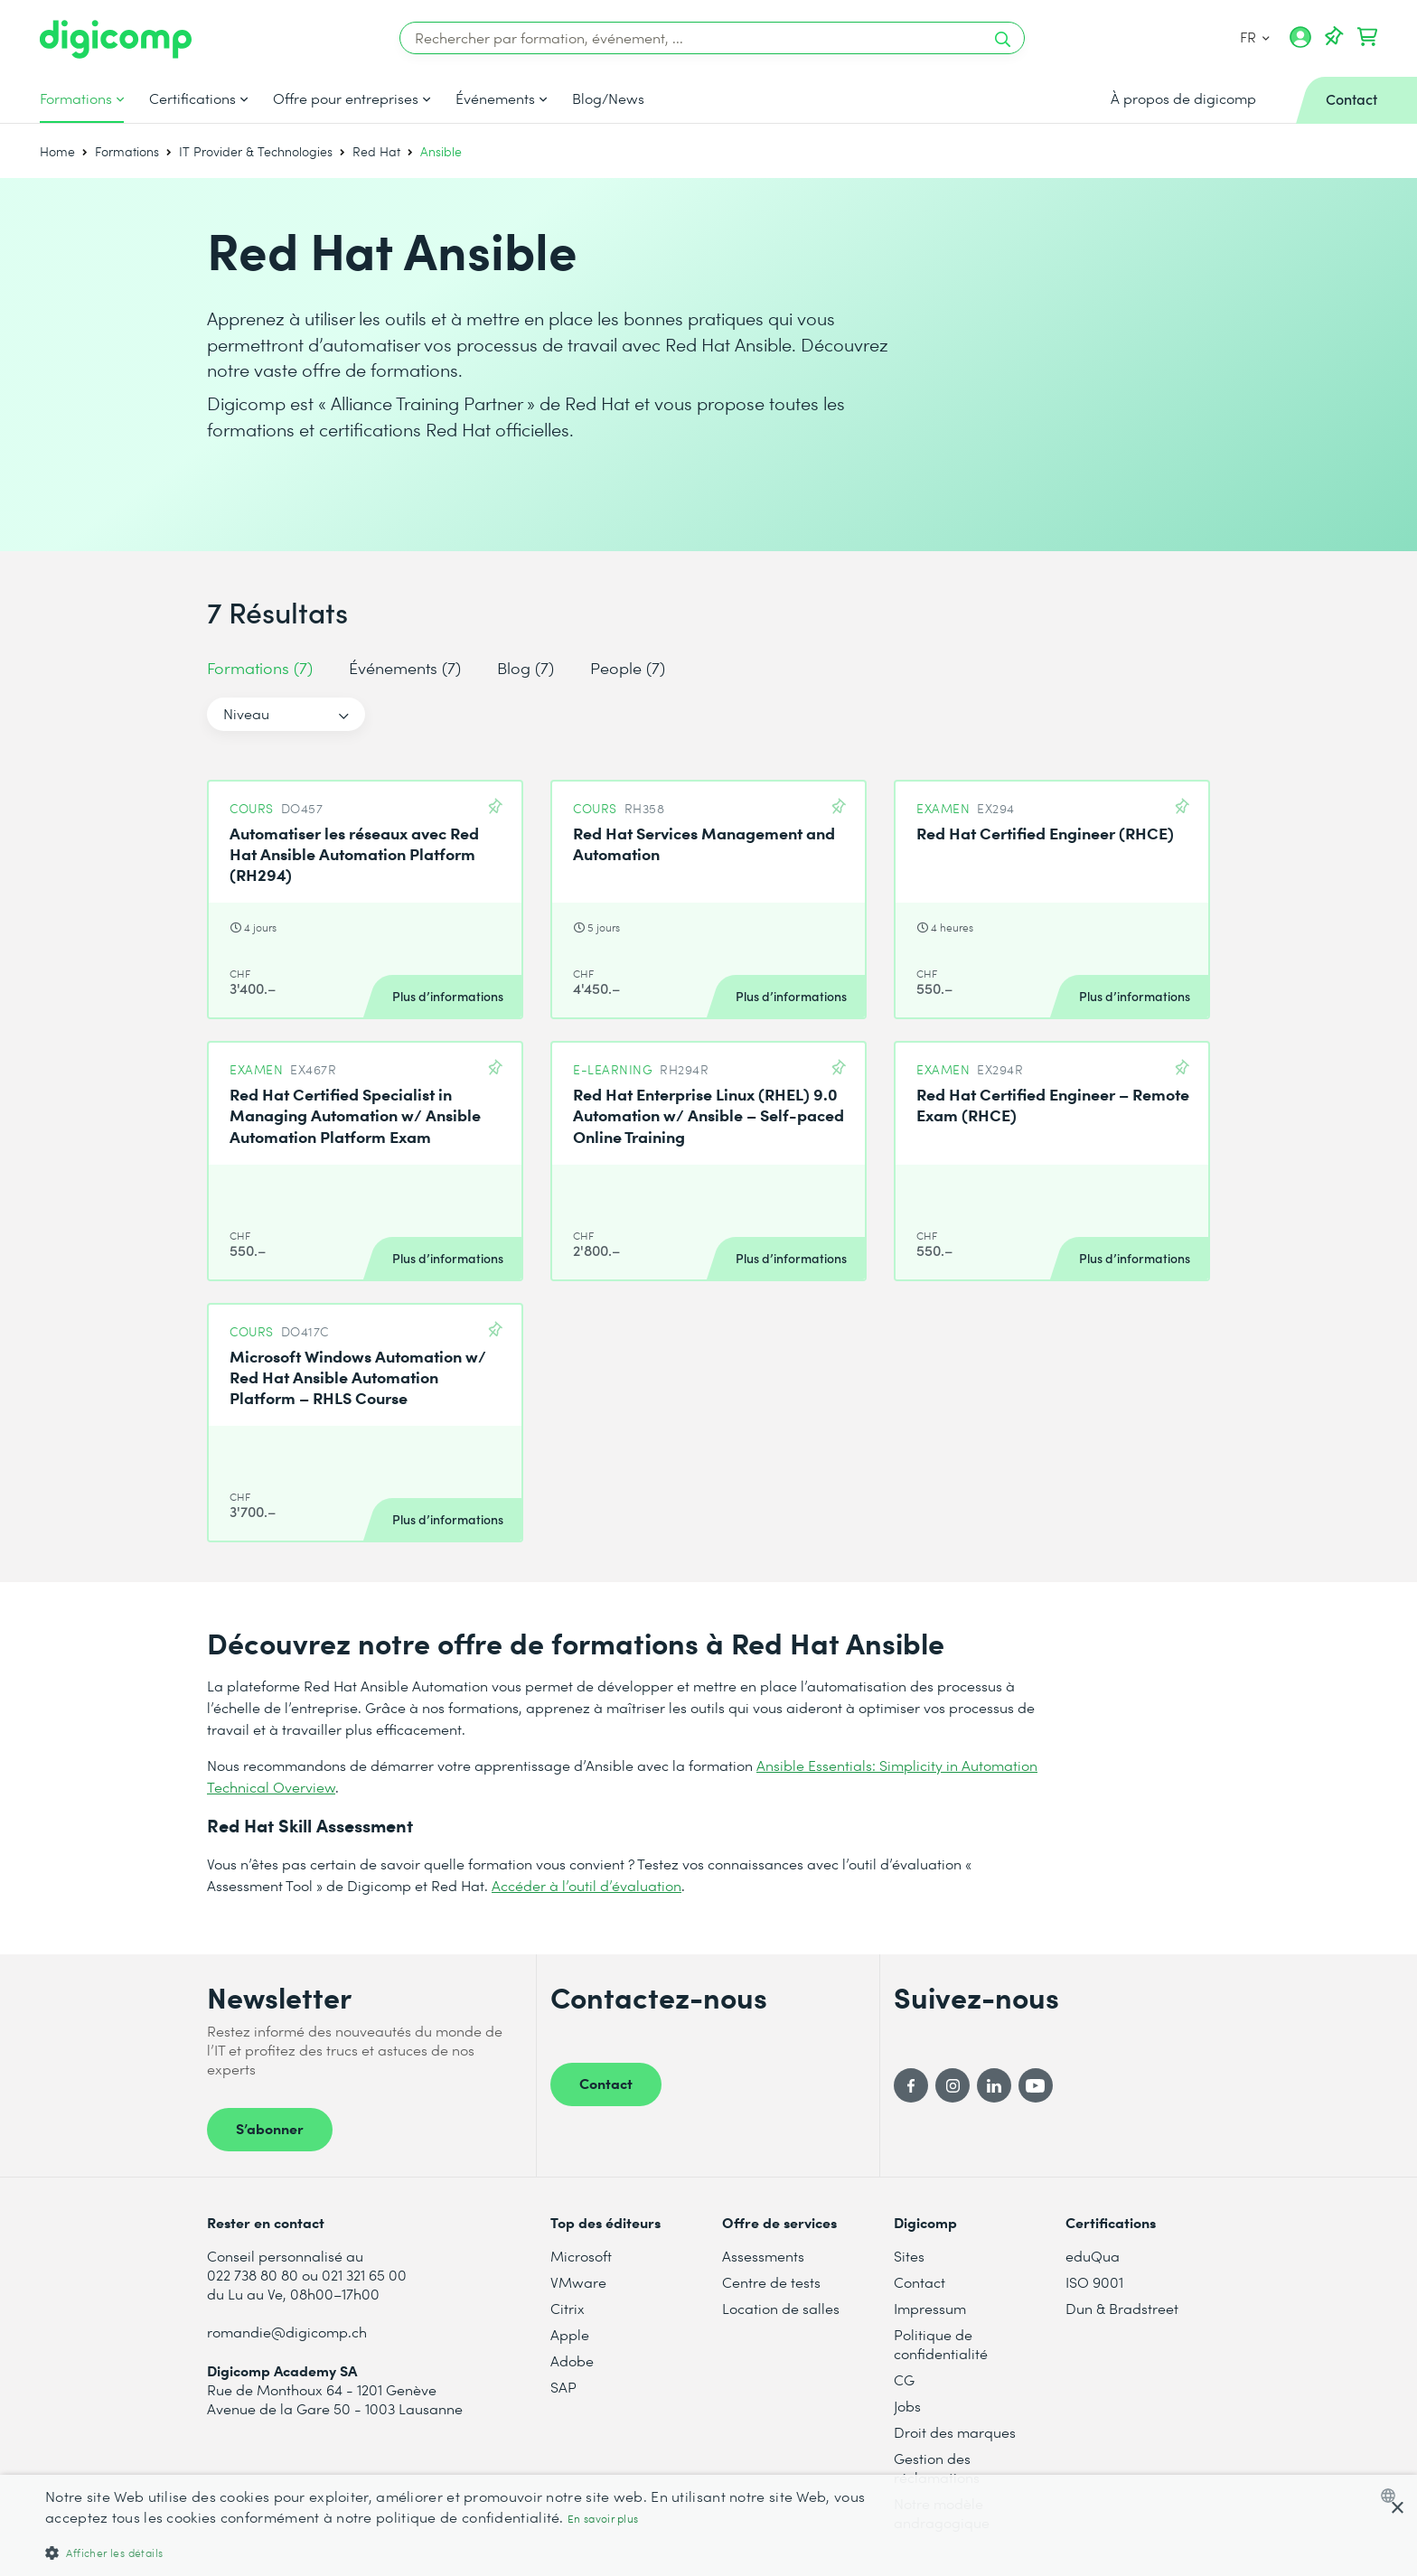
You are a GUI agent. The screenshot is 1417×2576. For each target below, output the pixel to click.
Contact (606, 2083)
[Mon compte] (1300, 43)
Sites (909, 2255)
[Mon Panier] (1367, 37)
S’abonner (270, 2128)
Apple (569, 2334)
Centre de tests (771, 2281)
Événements (495, 98)
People (627, 667)
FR (1255, 36)
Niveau (246, 713)
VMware (578, 2281)
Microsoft (581, 2255)
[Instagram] (952, 2085)
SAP (563, 2386)
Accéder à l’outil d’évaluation (586, 1885)
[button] (473, 2552)
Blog (525, 667)
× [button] (1396, 2508)
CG (904, 2379)
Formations (76, 98)
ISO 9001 (1094, 2281)
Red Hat (376, 151)
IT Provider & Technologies (256, 151)
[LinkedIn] (994, 2085)
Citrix (567, 2308)
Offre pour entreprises (345, 98)
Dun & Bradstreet (1121, 2308)
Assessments (763, 2255)
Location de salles (781, 2308)
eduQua (1092, 2255)
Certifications (192, 98)
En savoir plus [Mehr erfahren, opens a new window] (603, 2518)
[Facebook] (911, 2085)
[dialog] (708, 2525)
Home (57, 151)
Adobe (572, 2360)
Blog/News (608, 98)
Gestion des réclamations (937, 2468)
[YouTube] (1035, 2085)
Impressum (930, 2308)
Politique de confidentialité (941, 2344)
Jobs (907, 2405)
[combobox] (1392, 2495)
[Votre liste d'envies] (1334, 37)
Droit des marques (955, 2431)
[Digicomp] (116, 39)
